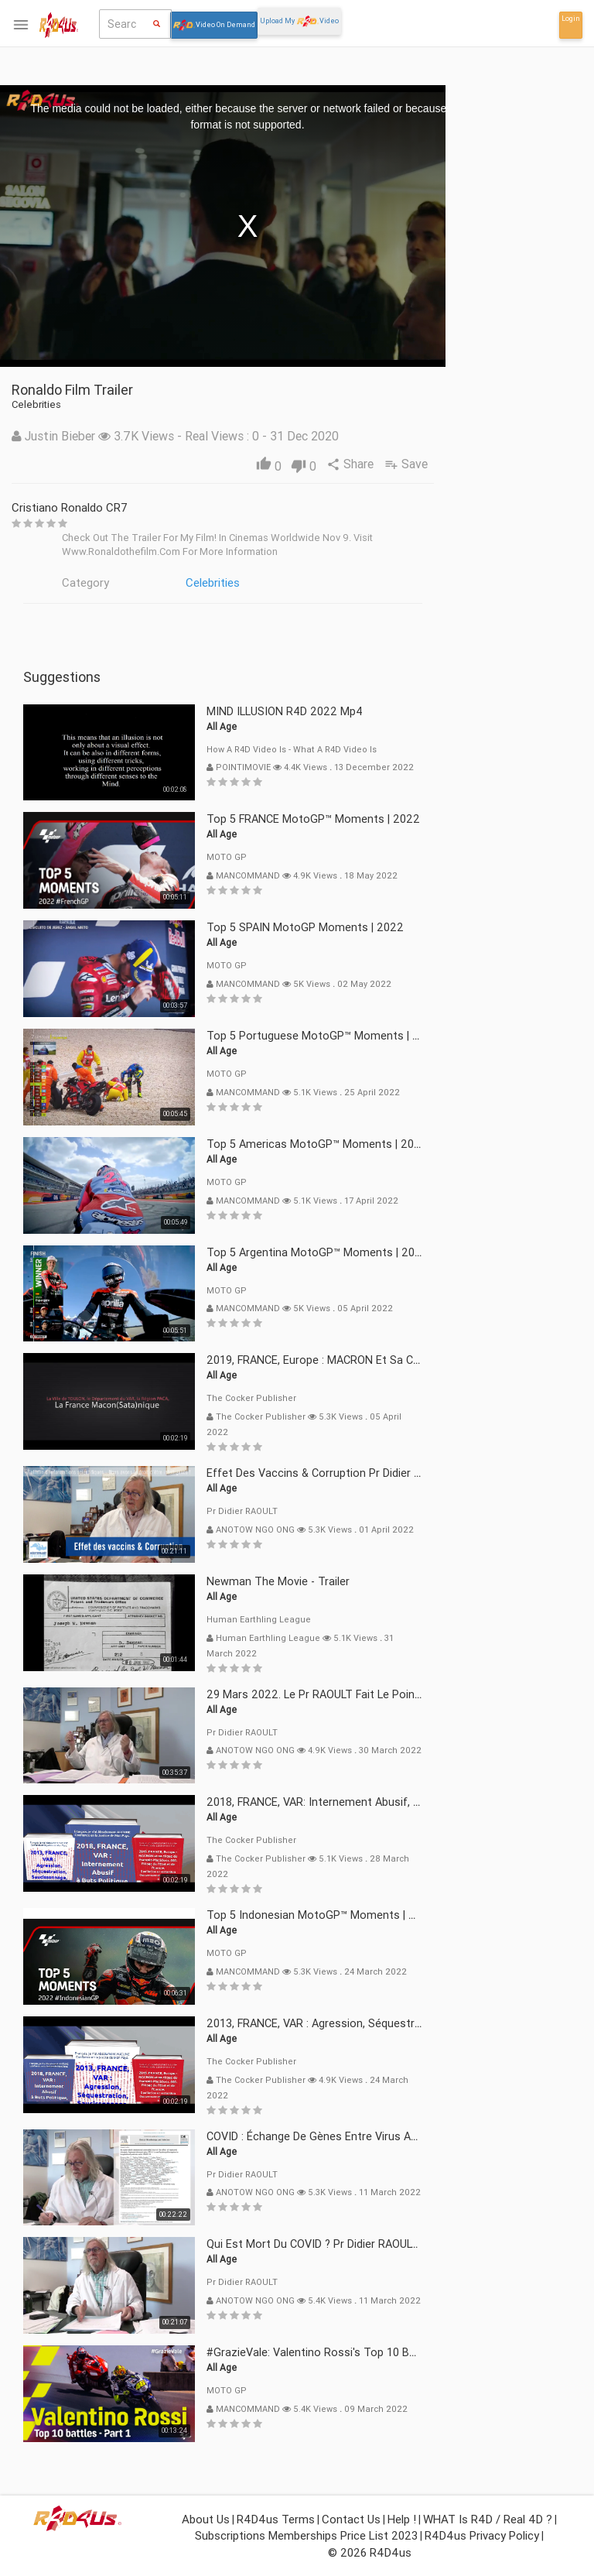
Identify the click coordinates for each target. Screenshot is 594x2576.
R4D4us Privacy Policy (482, 2535)
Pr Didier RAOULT (341, 1511)
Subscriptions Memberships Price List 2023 (306, 2535)
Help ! (401, 2519)
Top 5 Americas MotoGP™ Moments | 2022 (416, 1144)
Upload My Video (299, 21)
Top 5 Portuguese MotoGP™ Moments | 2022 (422, 1036)
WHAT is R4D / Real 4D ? (487, 2519)
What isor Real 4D (51, 735)
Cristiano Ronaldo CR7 (169, 507)
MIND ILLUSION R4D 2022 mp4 (384, 711)
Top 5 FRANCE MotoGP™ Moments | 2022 (412, 819)
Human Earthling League (358, 1619)
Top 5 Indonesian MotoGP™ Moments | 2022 (420, 1915)
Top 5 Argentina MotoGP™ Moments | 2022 (416, 1252)
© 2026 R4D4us (369, 2552)
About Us (206, 2519)
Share (450, 463)
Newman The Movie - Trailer (377, 1581)
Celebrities (312, 582)
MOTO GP (326, 856)
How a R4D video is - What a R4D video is (391, 749)
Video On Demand (213, 25)
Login (571, 18)
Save (508, 463)
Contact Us (351, 2519)
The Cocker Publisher (350, 1397)
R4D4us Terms (276, 2519)
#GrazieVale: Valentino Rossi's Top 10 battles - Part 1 (442, 2352)
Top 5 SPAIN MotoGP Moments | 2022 (404, 927)
